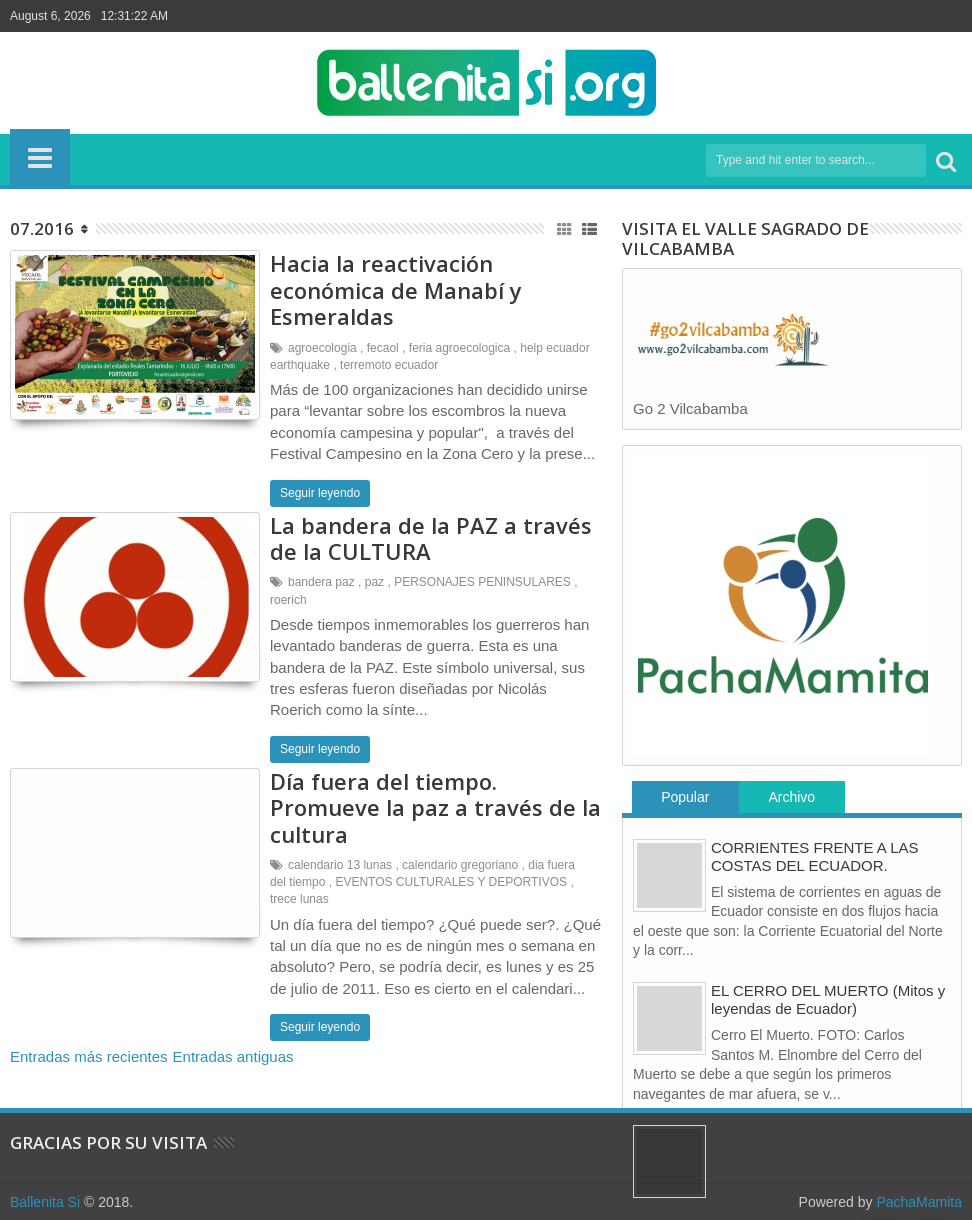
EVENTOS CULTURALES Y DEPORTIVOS (451, 882)
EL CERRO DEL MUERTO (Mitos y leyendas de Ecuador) (828, 999)
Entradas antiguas (233, 1056)
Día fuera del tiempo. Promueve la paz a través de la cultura (435, 807)
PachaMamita (919, 1202)
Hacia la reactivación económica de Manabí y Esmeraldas (396, 289)
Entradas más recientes (89, 1056)
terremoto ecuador (389, 365)
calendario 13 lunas (340, 865)
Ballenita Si (45, 1202)
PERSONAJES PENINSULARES (482, 582)
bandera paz (321, 582)
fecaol (383, 348)
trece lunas (299, 899)
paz (374, 582)
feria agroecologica (459, 348)
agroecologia (322, 348)
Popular (685, 797)
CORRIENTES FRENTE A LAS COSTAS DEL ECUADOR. (815, 856)
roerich (288, 600)
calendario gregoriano (460, 865)
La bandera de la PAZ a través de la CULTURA (431, 538)
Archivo (791, 797)
